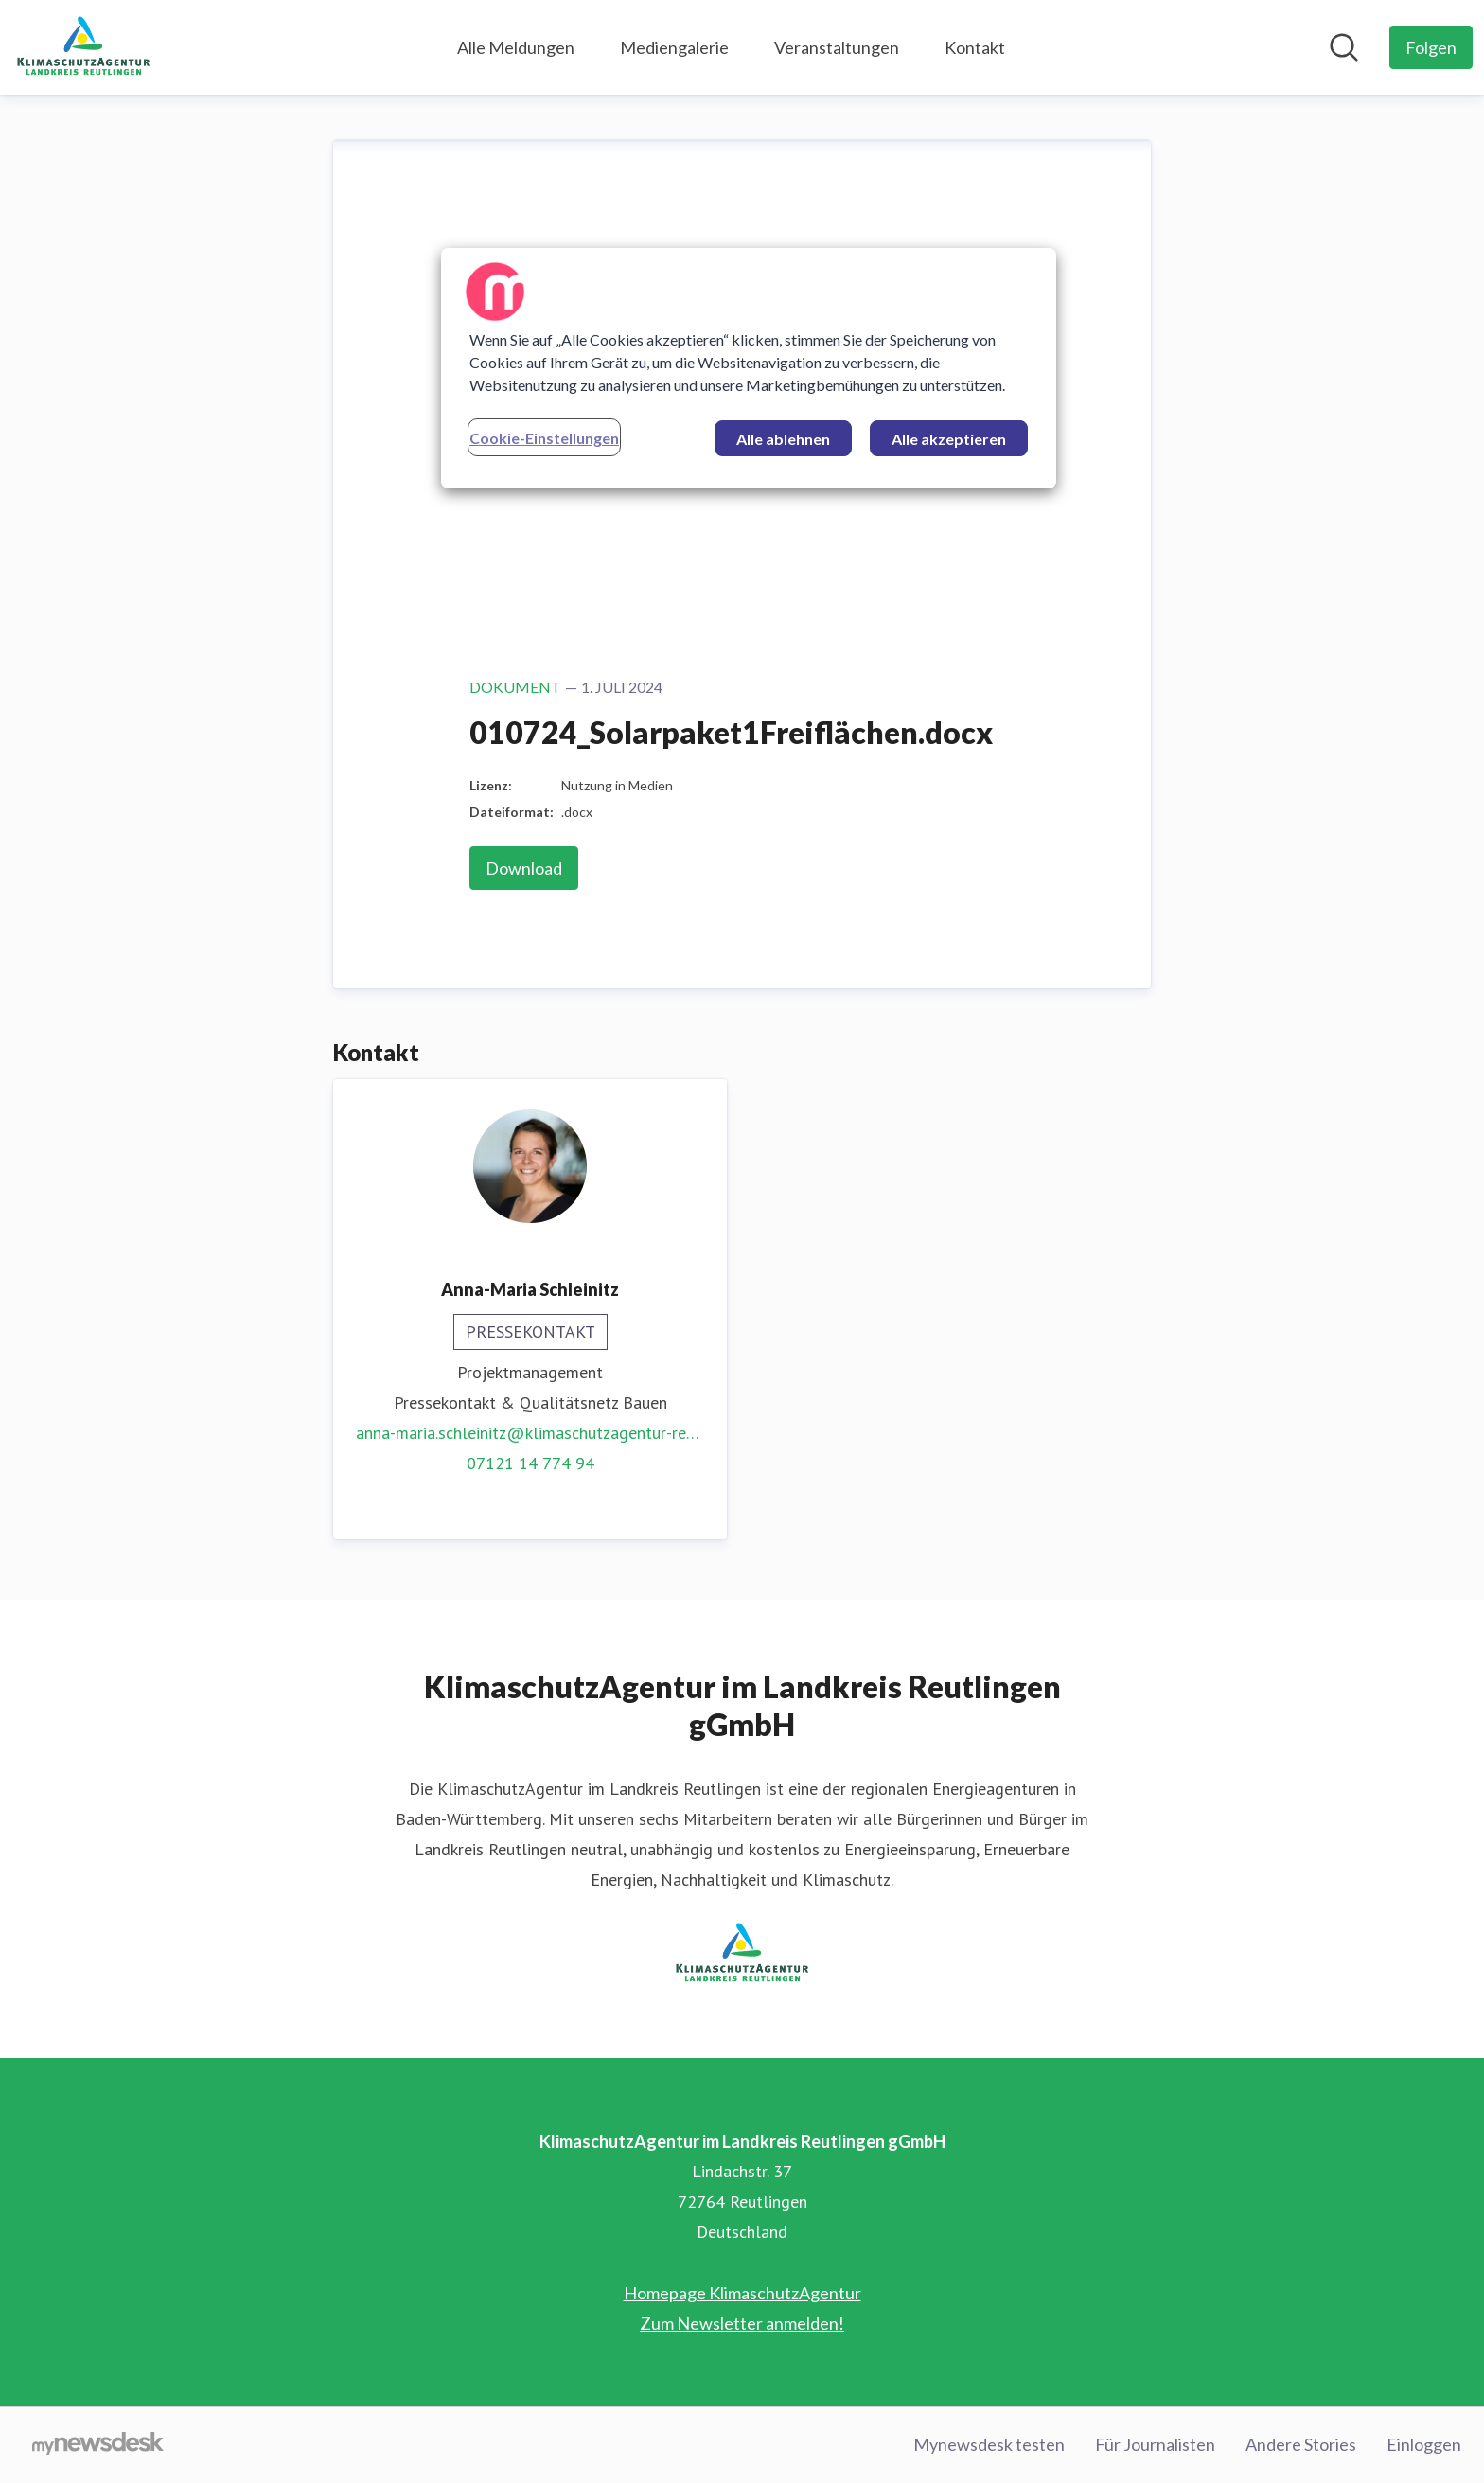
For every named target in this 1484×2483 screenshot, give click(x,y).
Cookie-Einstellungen (544, 438)
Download (524, 868)
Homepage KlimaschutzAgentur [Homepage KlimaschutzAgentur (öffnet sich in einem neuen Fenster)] (742, 2292)
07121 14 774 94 (530, 1463)
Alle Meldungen (515, 47)
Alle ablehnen (783, 439)
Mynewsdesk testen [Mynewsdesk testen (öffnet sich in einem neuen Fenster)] (989, 2444)
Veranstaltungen (836, 47)
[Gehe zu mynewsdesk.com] (98, 2445)
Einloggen (1424, 2444)
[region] (748, 368)
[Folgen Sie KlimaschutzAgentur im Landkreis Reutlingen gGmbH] (1431, 47)
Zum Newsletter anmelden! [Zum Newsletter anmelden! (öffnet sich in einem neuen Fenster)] (742, 2323)
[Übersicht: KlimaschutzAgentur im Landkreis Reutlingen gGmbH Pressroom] (83, 47)
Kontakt (975, 47)
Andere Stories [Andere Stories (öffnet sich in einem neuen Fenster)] (1301, 2444)
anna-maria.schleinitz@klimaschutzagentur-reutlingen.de (530, 1433)
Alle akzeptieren (949, 439)
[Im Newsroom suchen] (1344, 47)
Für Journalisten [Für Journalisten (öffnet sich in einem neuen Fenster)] (1155, 2444)
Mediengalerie (674, 47)
